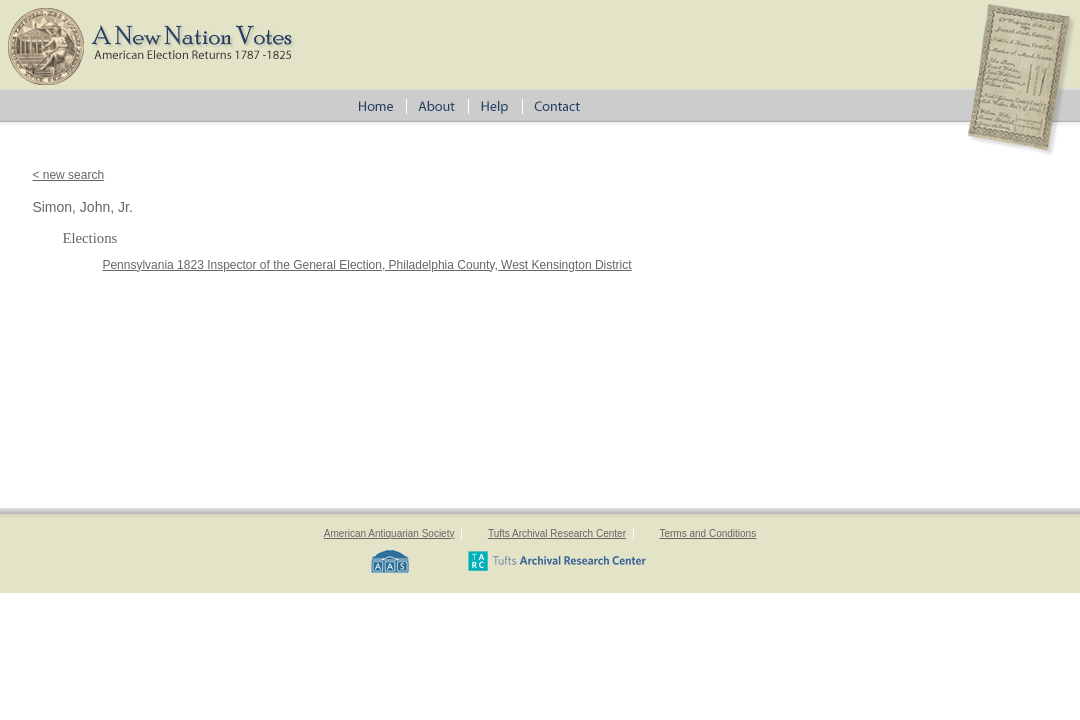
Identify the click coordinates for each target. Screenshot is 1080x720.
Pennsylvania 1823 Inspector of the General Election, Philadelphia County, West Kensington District (366, 265)
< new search (68, 175)
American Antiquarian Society (389, 533)
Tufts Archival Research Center (557, 533)
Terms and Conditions (707, 533)
